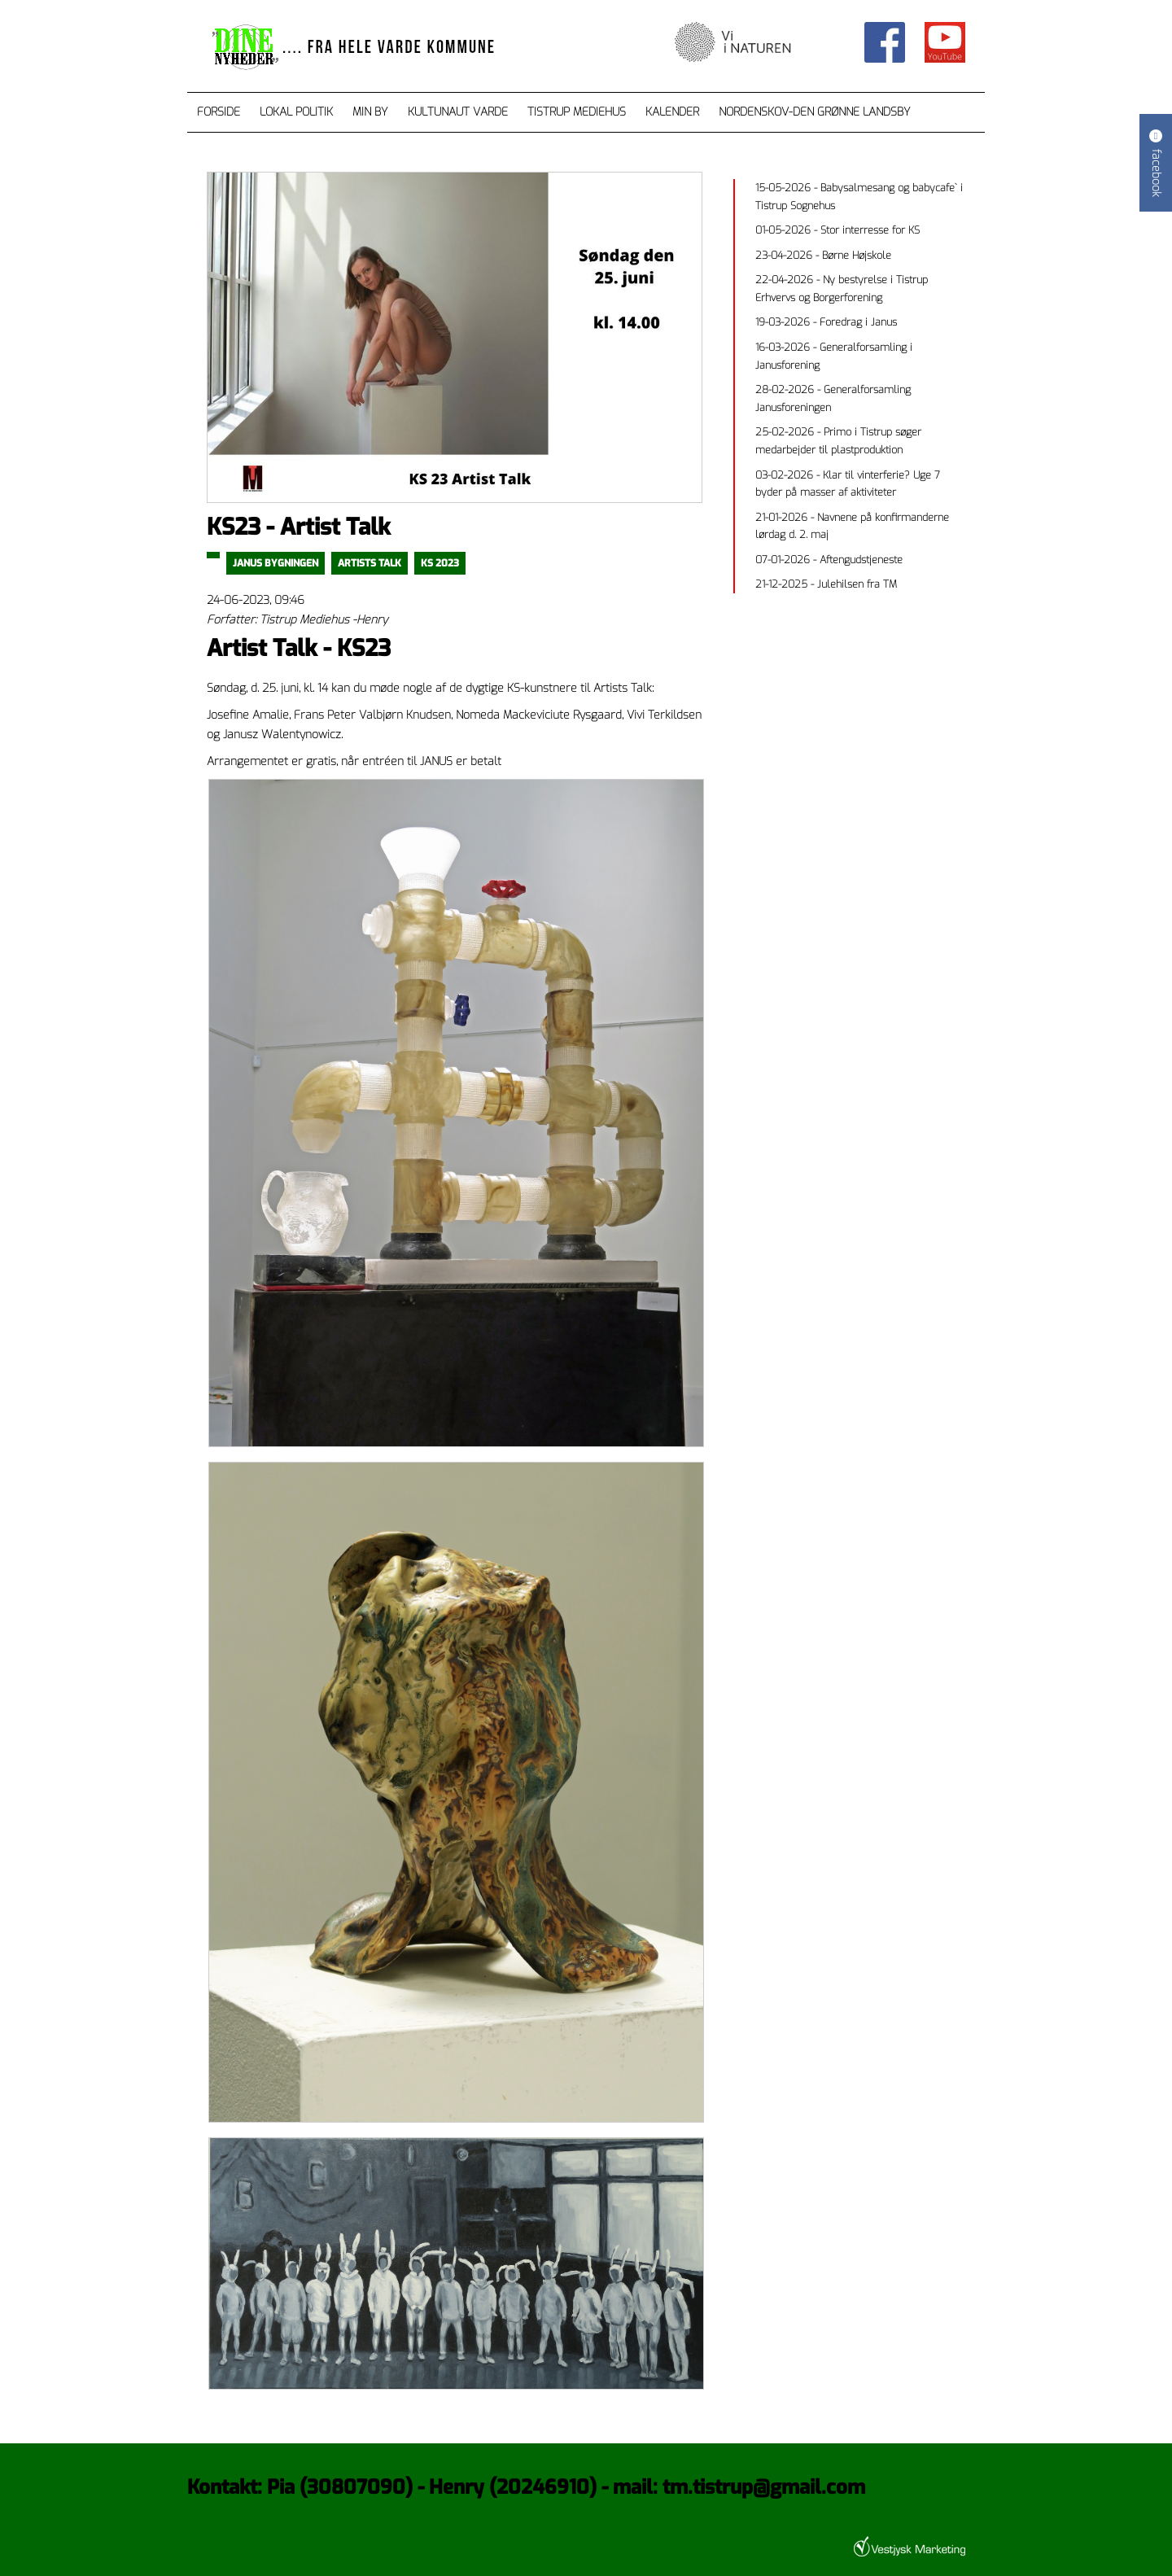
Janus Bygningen (275, 563)
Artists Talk (369, 563)
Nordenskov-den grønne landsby (815, 112)
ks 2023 (440, 563)
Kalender (672, 112)
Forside (218, 112)
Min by (370, 112)
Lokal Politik (296, 112)
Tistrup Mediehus (576, 112)
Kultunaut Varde (458, 112)
